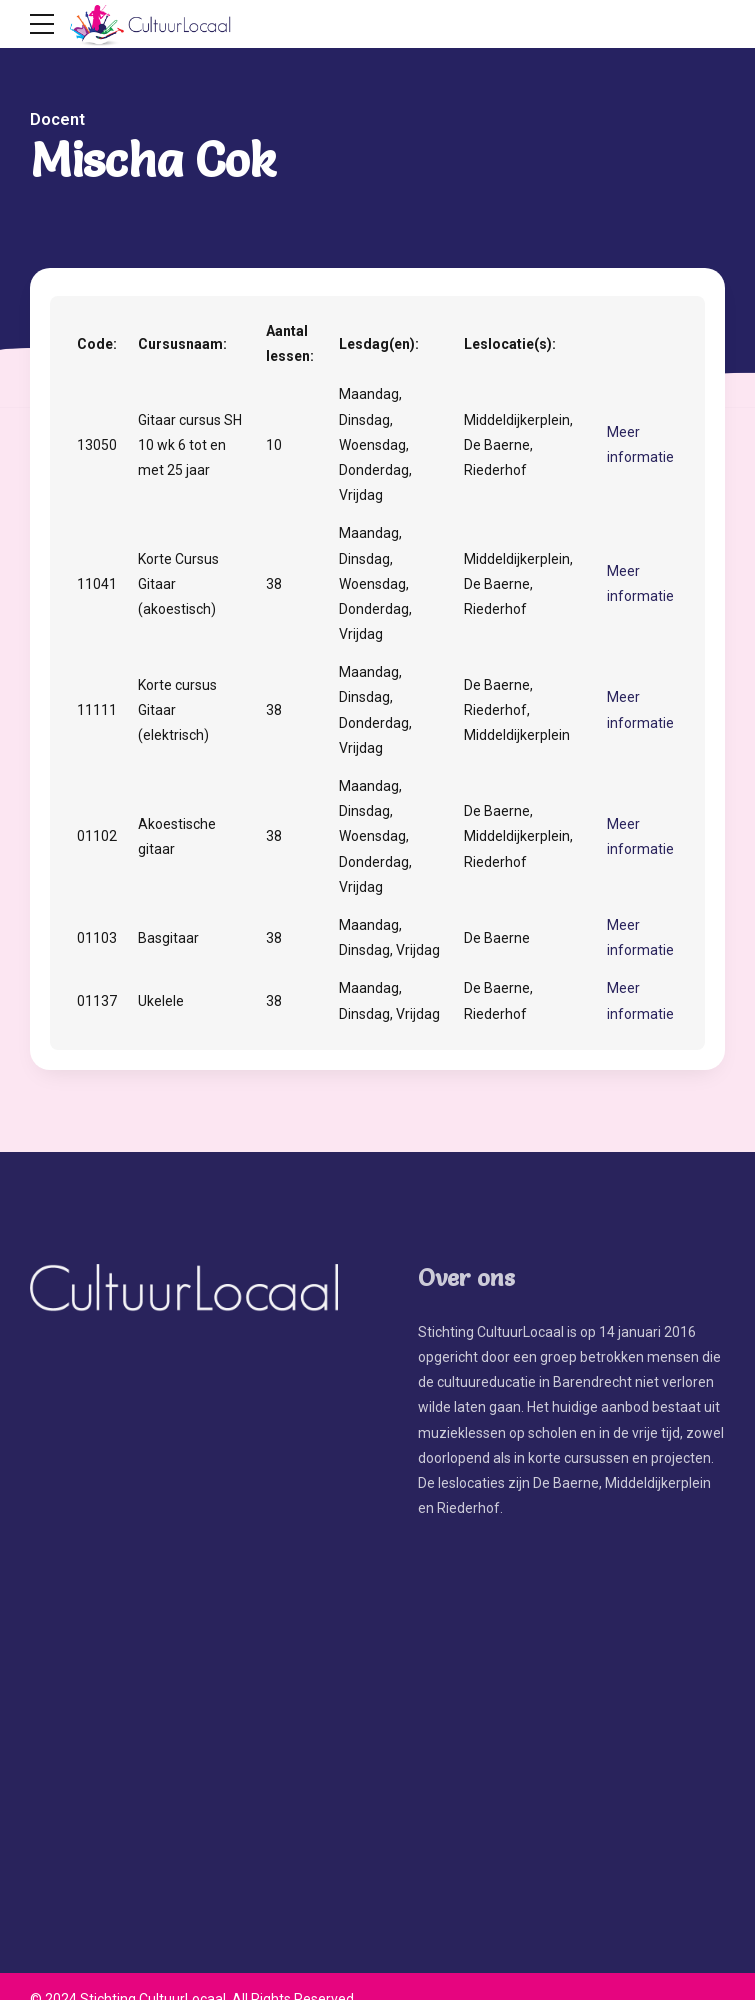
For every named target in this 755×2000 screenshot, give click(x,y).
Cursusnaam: (182, 344)
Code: (97, 344)
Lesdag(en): (379, 344)
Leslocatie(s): (510, 344)
